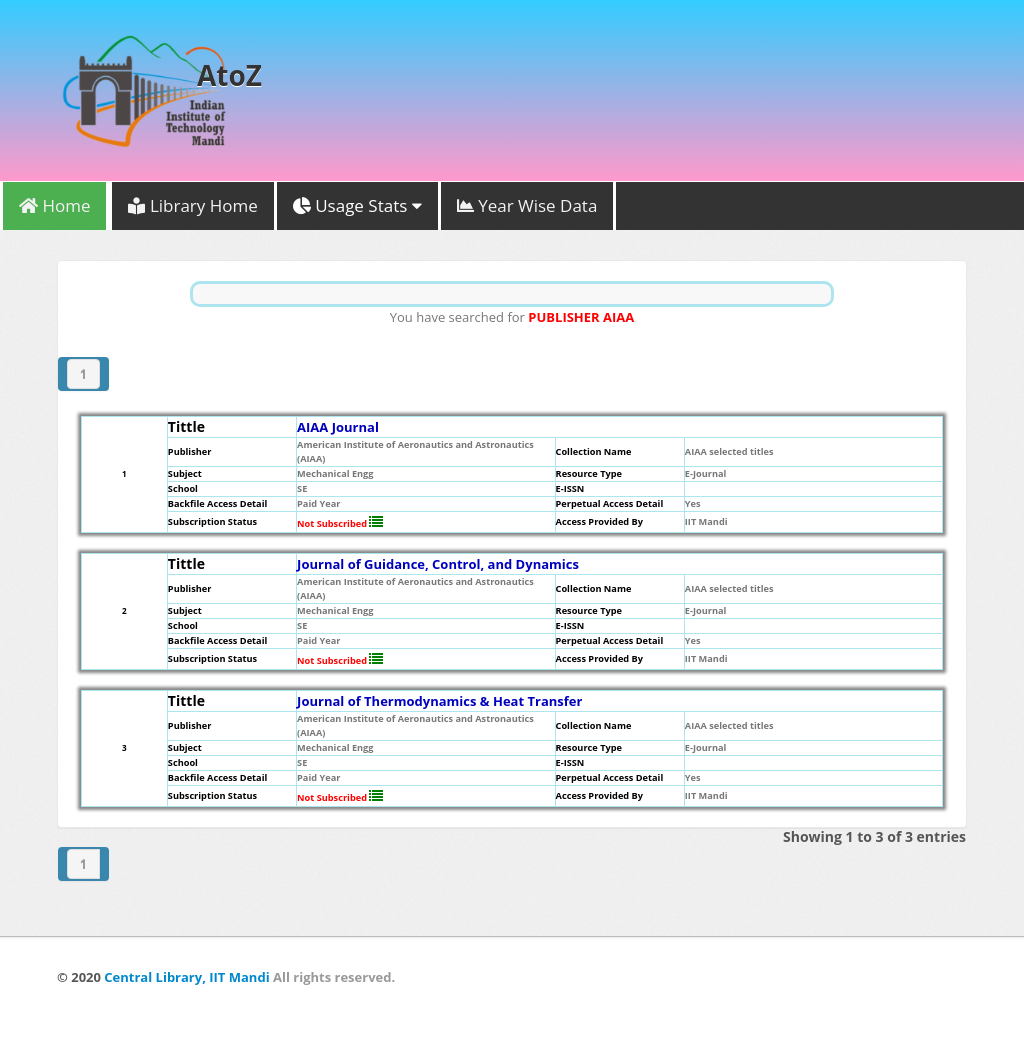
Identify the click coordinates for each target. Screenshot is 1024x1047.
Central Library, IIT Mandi (186, 977)
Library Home (192, 205)
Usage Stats (357, 205)
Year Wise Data (527, 205)
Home (54, 205)
